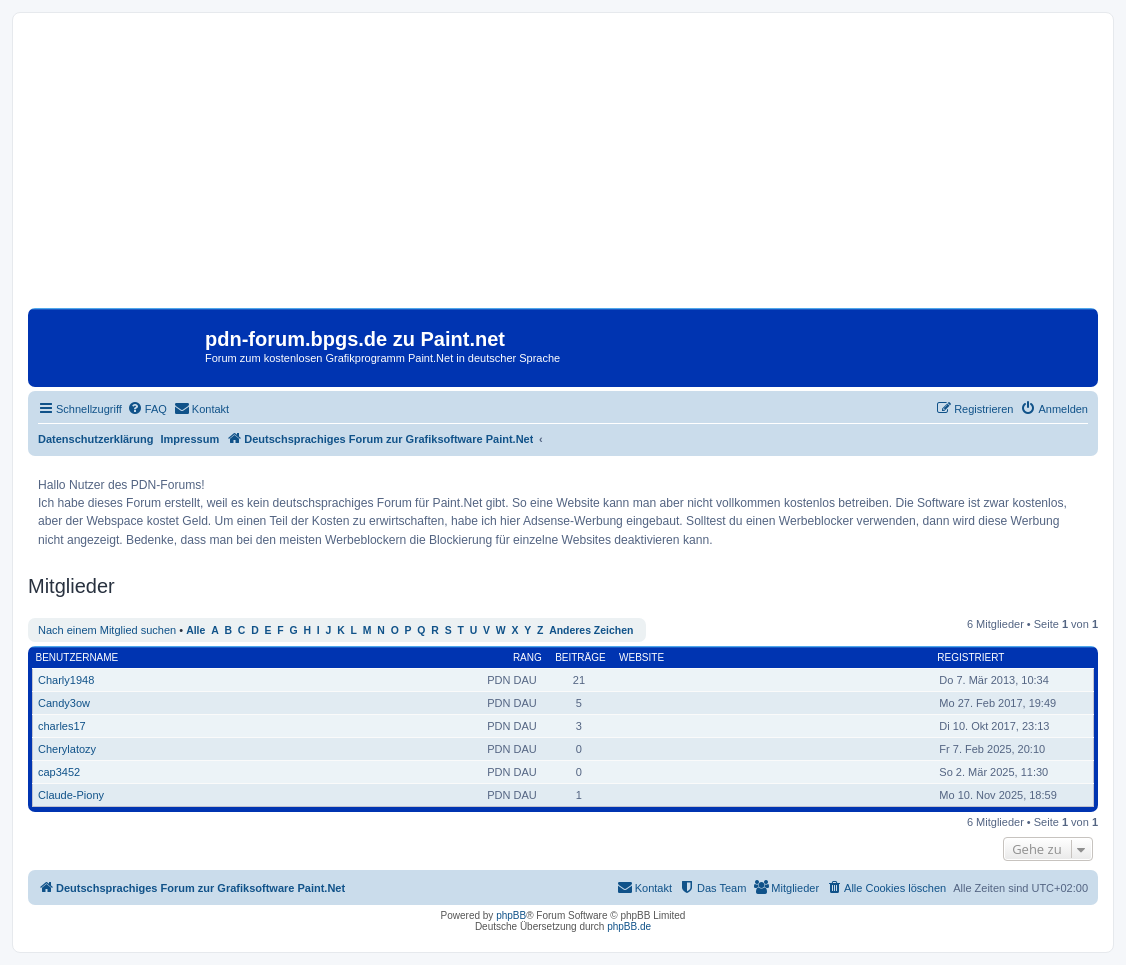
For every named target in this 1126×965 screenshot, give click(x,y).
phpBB (511, 915)
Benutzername (77, 657)
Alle (195, 630)
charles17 (62, 726)
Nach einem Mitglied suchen (107, 630)
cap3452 (59, 772)
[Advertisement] (563, 168)
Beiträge (580, 657)
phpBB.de (629, 926)
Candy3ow (64, 703)
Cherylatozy (67, 749)
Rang (527, 657)
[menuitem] (147, 409)
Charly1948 (66, 680)
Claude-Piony (71, 795)
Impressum (190, 439)
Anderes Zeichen (591, 630)
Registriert (970, 657)
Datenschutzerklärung (96, 439)
